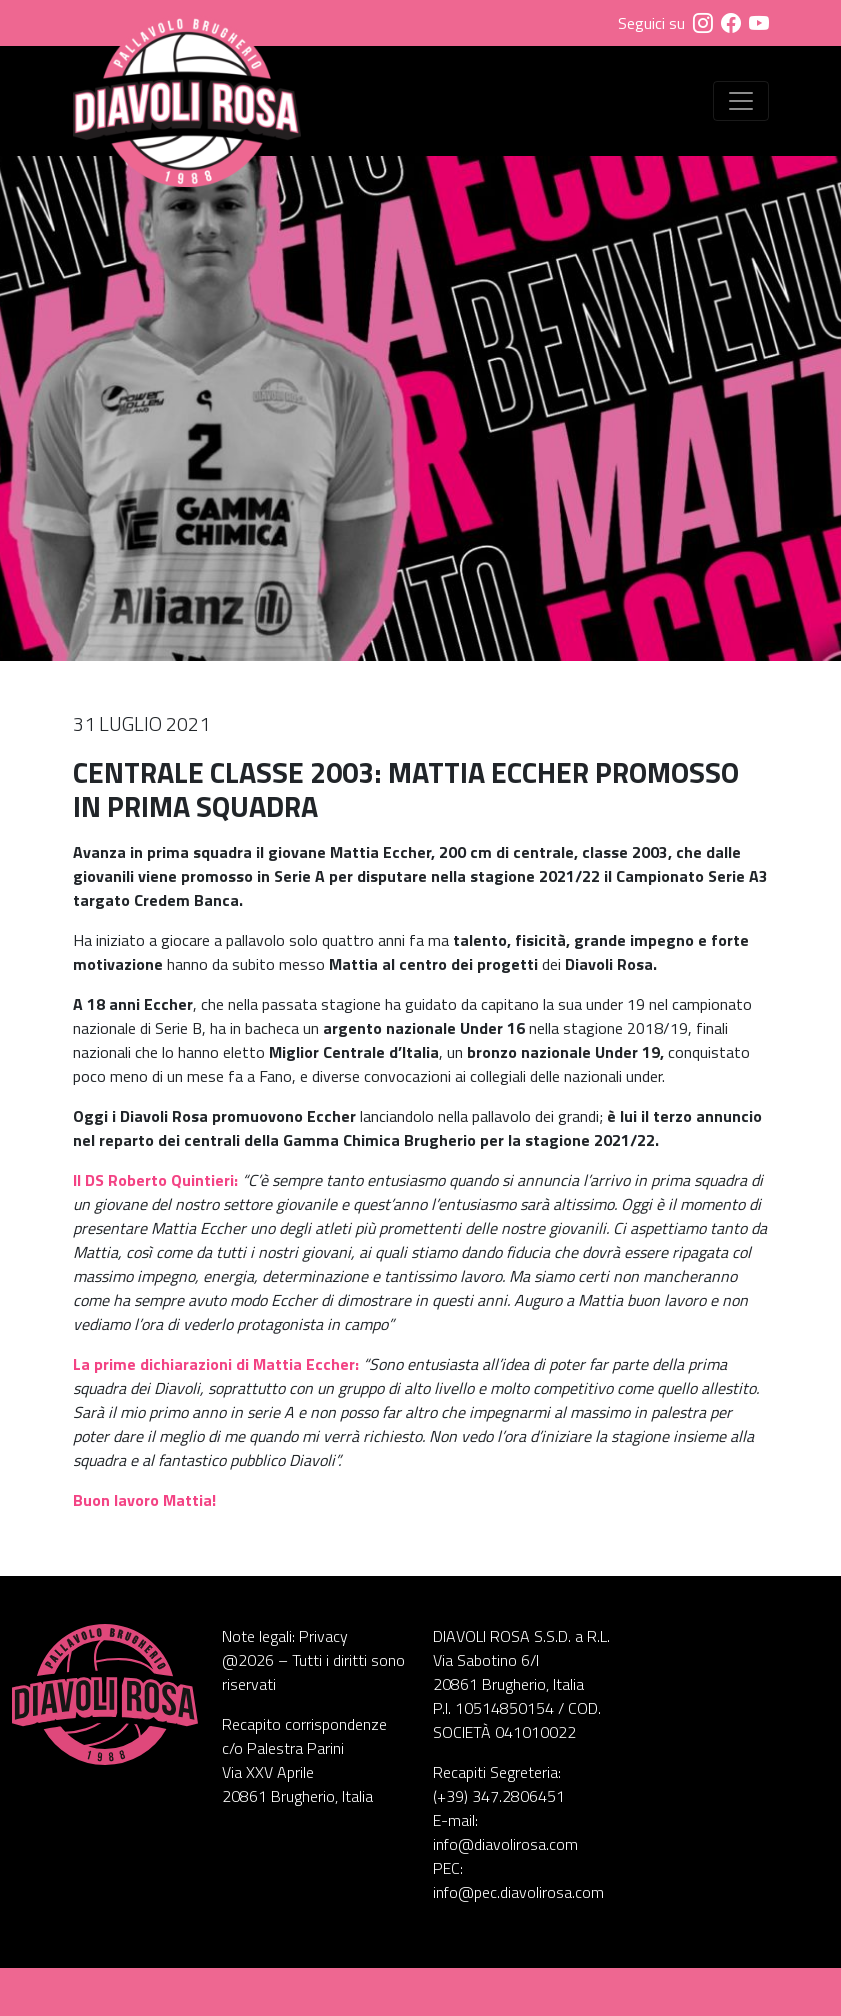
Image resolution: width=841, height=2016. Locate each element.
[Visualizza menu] (741, 101)
